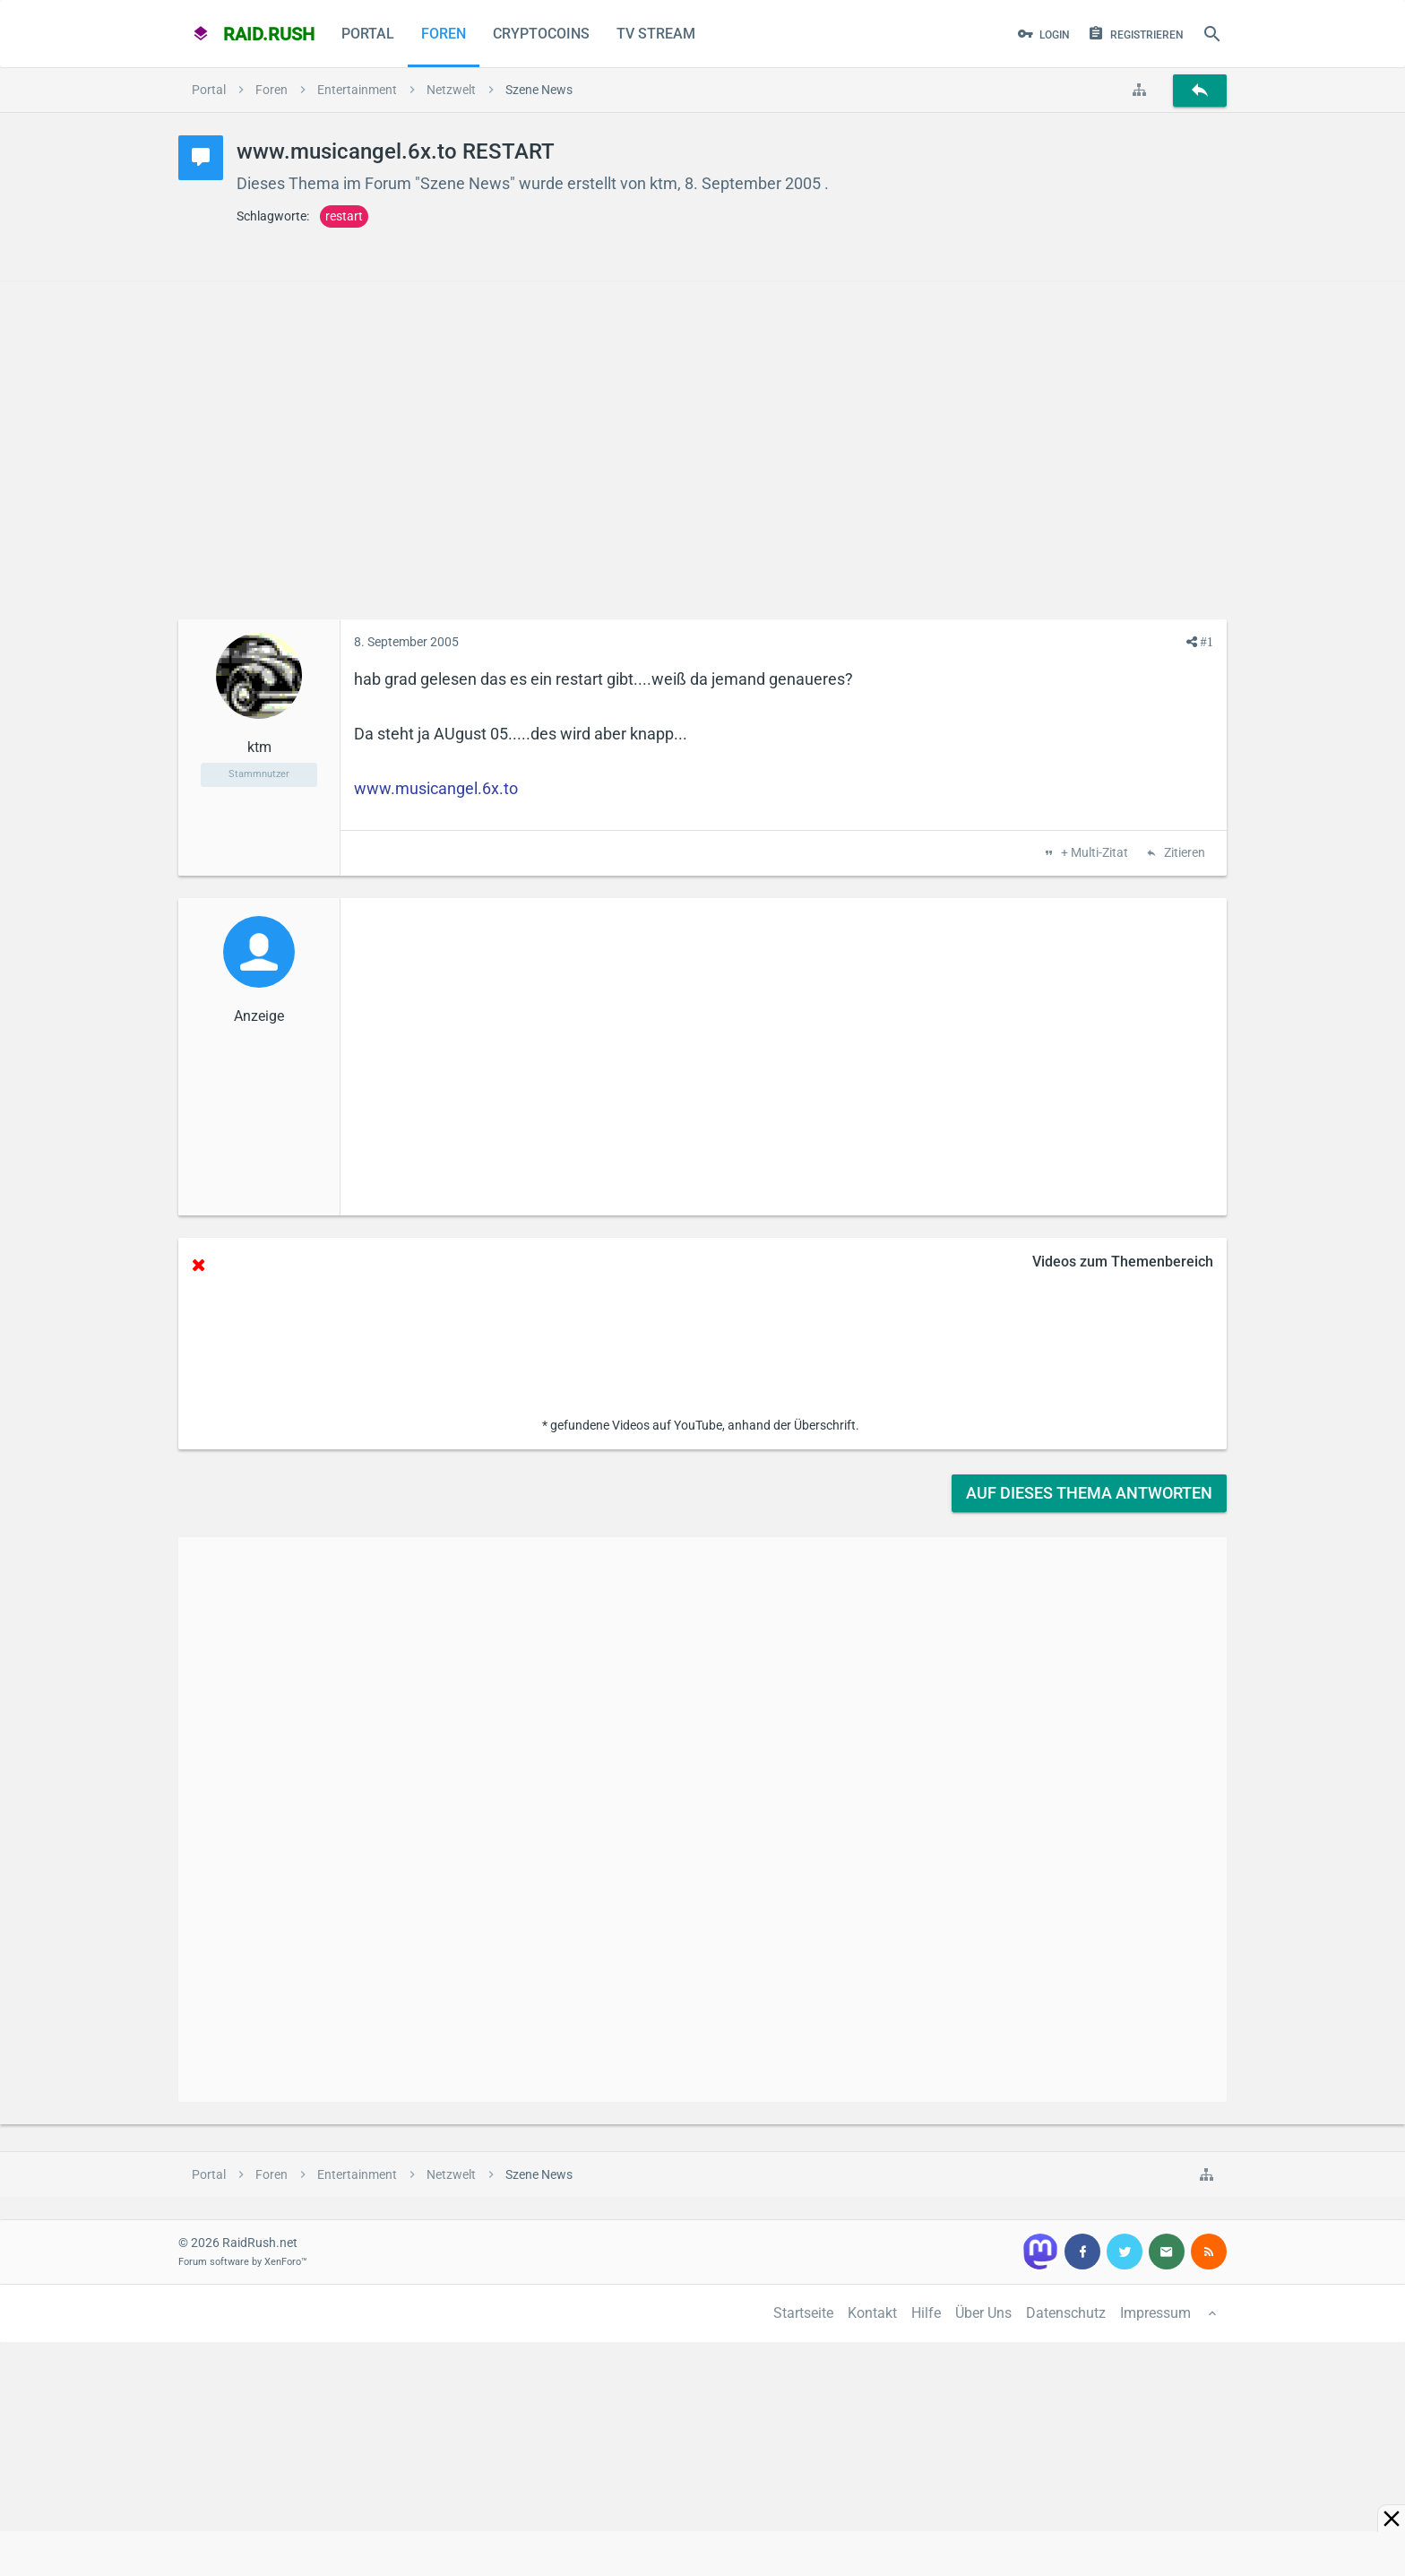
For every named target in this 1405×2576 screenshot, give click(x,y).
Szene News (465, 183)
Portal (367, 33)
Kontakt (872, 2312)
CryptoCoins (541, 33)
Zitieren (1183, 853)
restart (344, 216)
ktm (663, 183)
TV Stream (655, 33)
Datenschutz (1066, 2312)
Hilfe (926, 2312)
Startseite (803, 2312)
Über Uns (983, 2312)
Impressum (1155, 2312)
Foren (443, 33)
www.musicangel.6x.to (436, 788)
